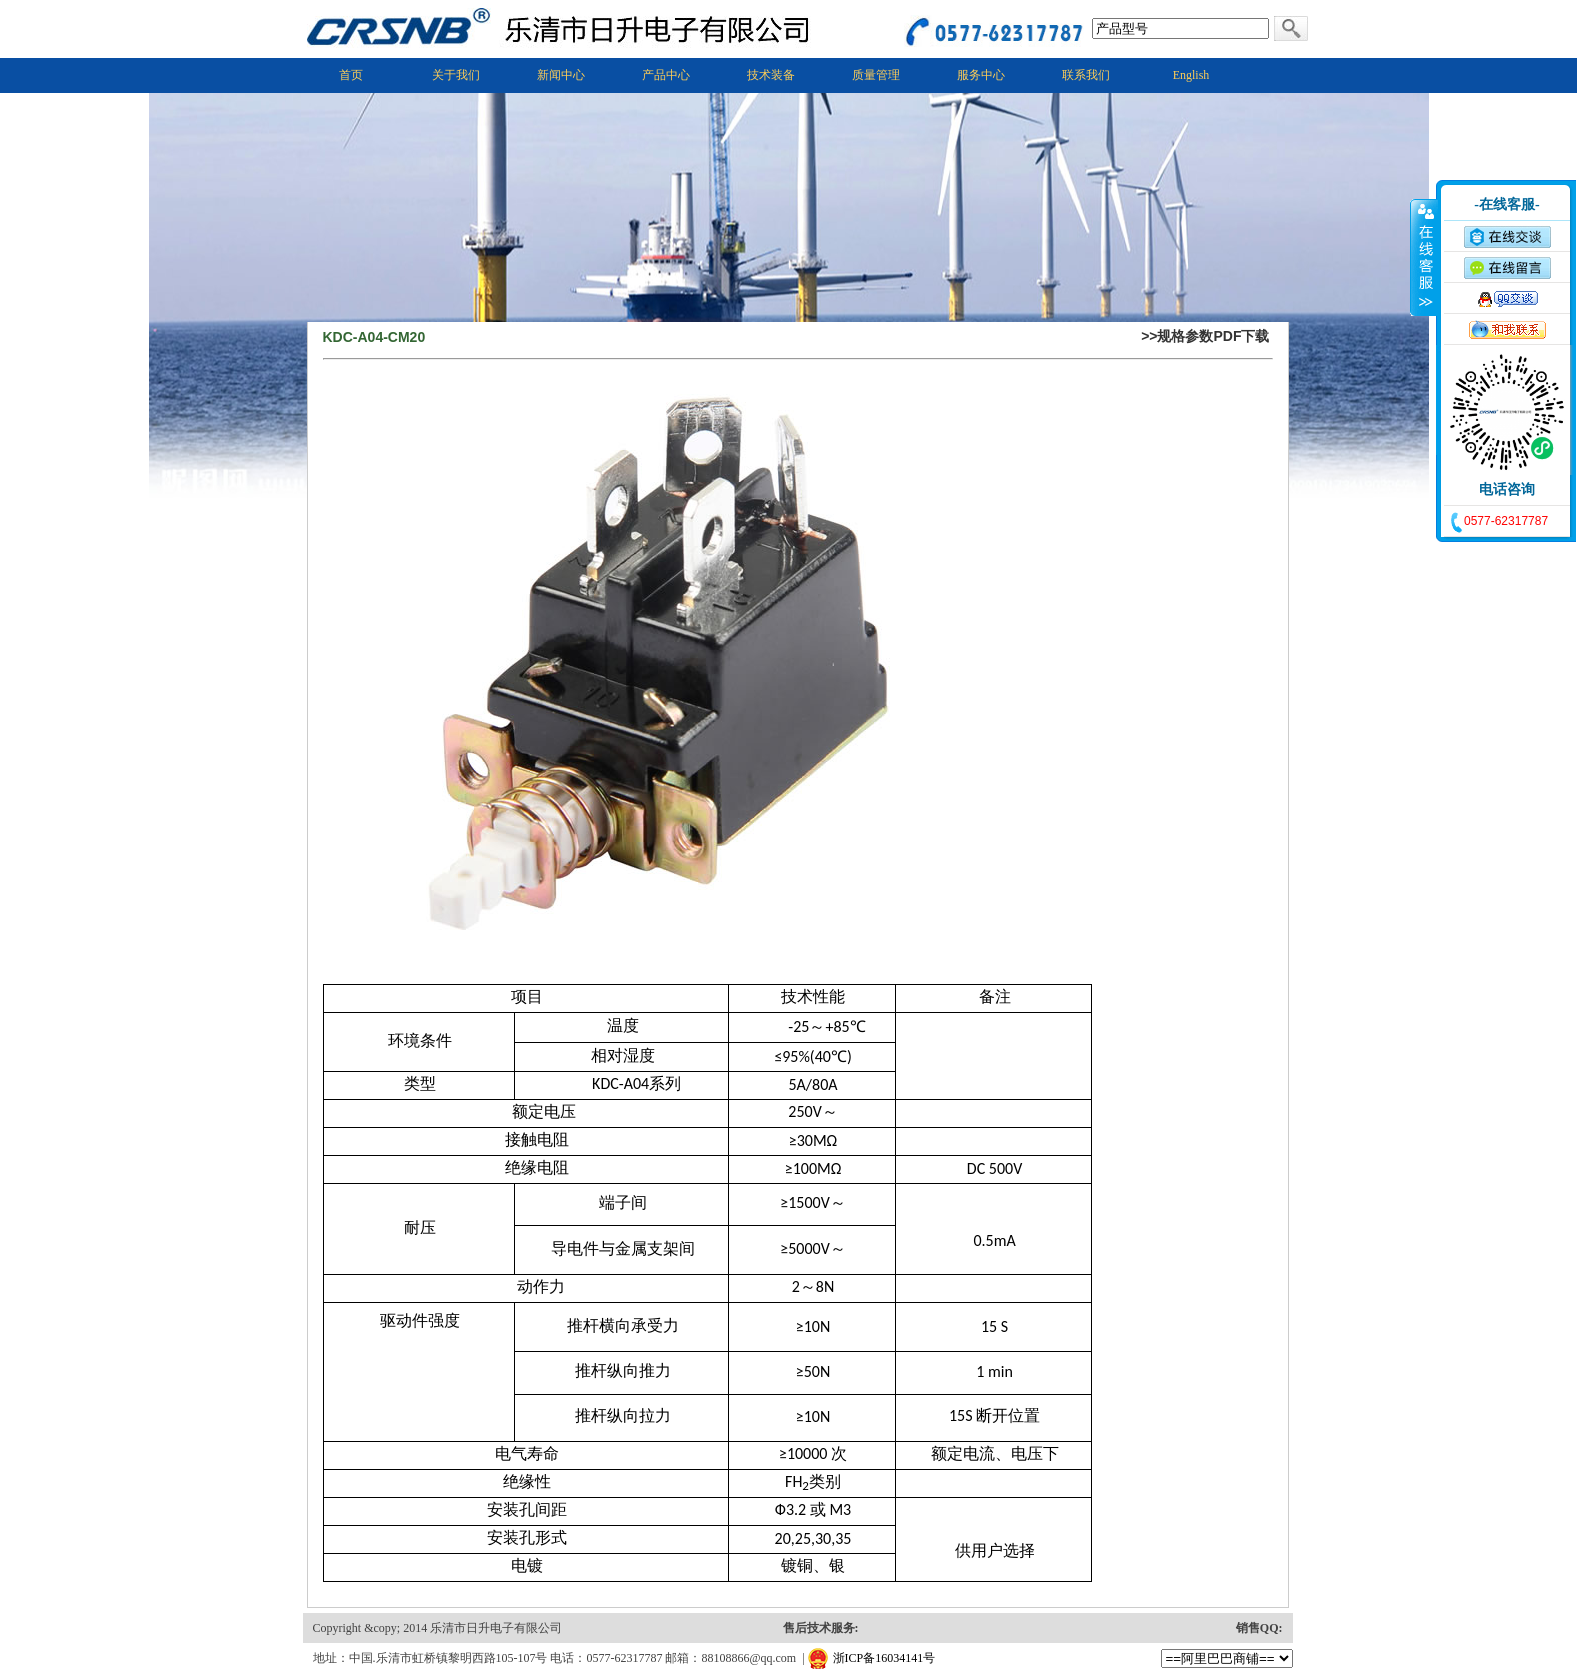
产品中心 (666, 75)
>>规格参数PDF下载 (1205, 336)
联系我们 (1086, 75)
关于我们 (456, 75)
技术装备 (771, 75)
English (1191, 75)
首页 (351, 75)
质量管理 (876, 75)
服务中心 (981, 75)
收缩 (1424, 257)
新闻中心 (561, 75)
